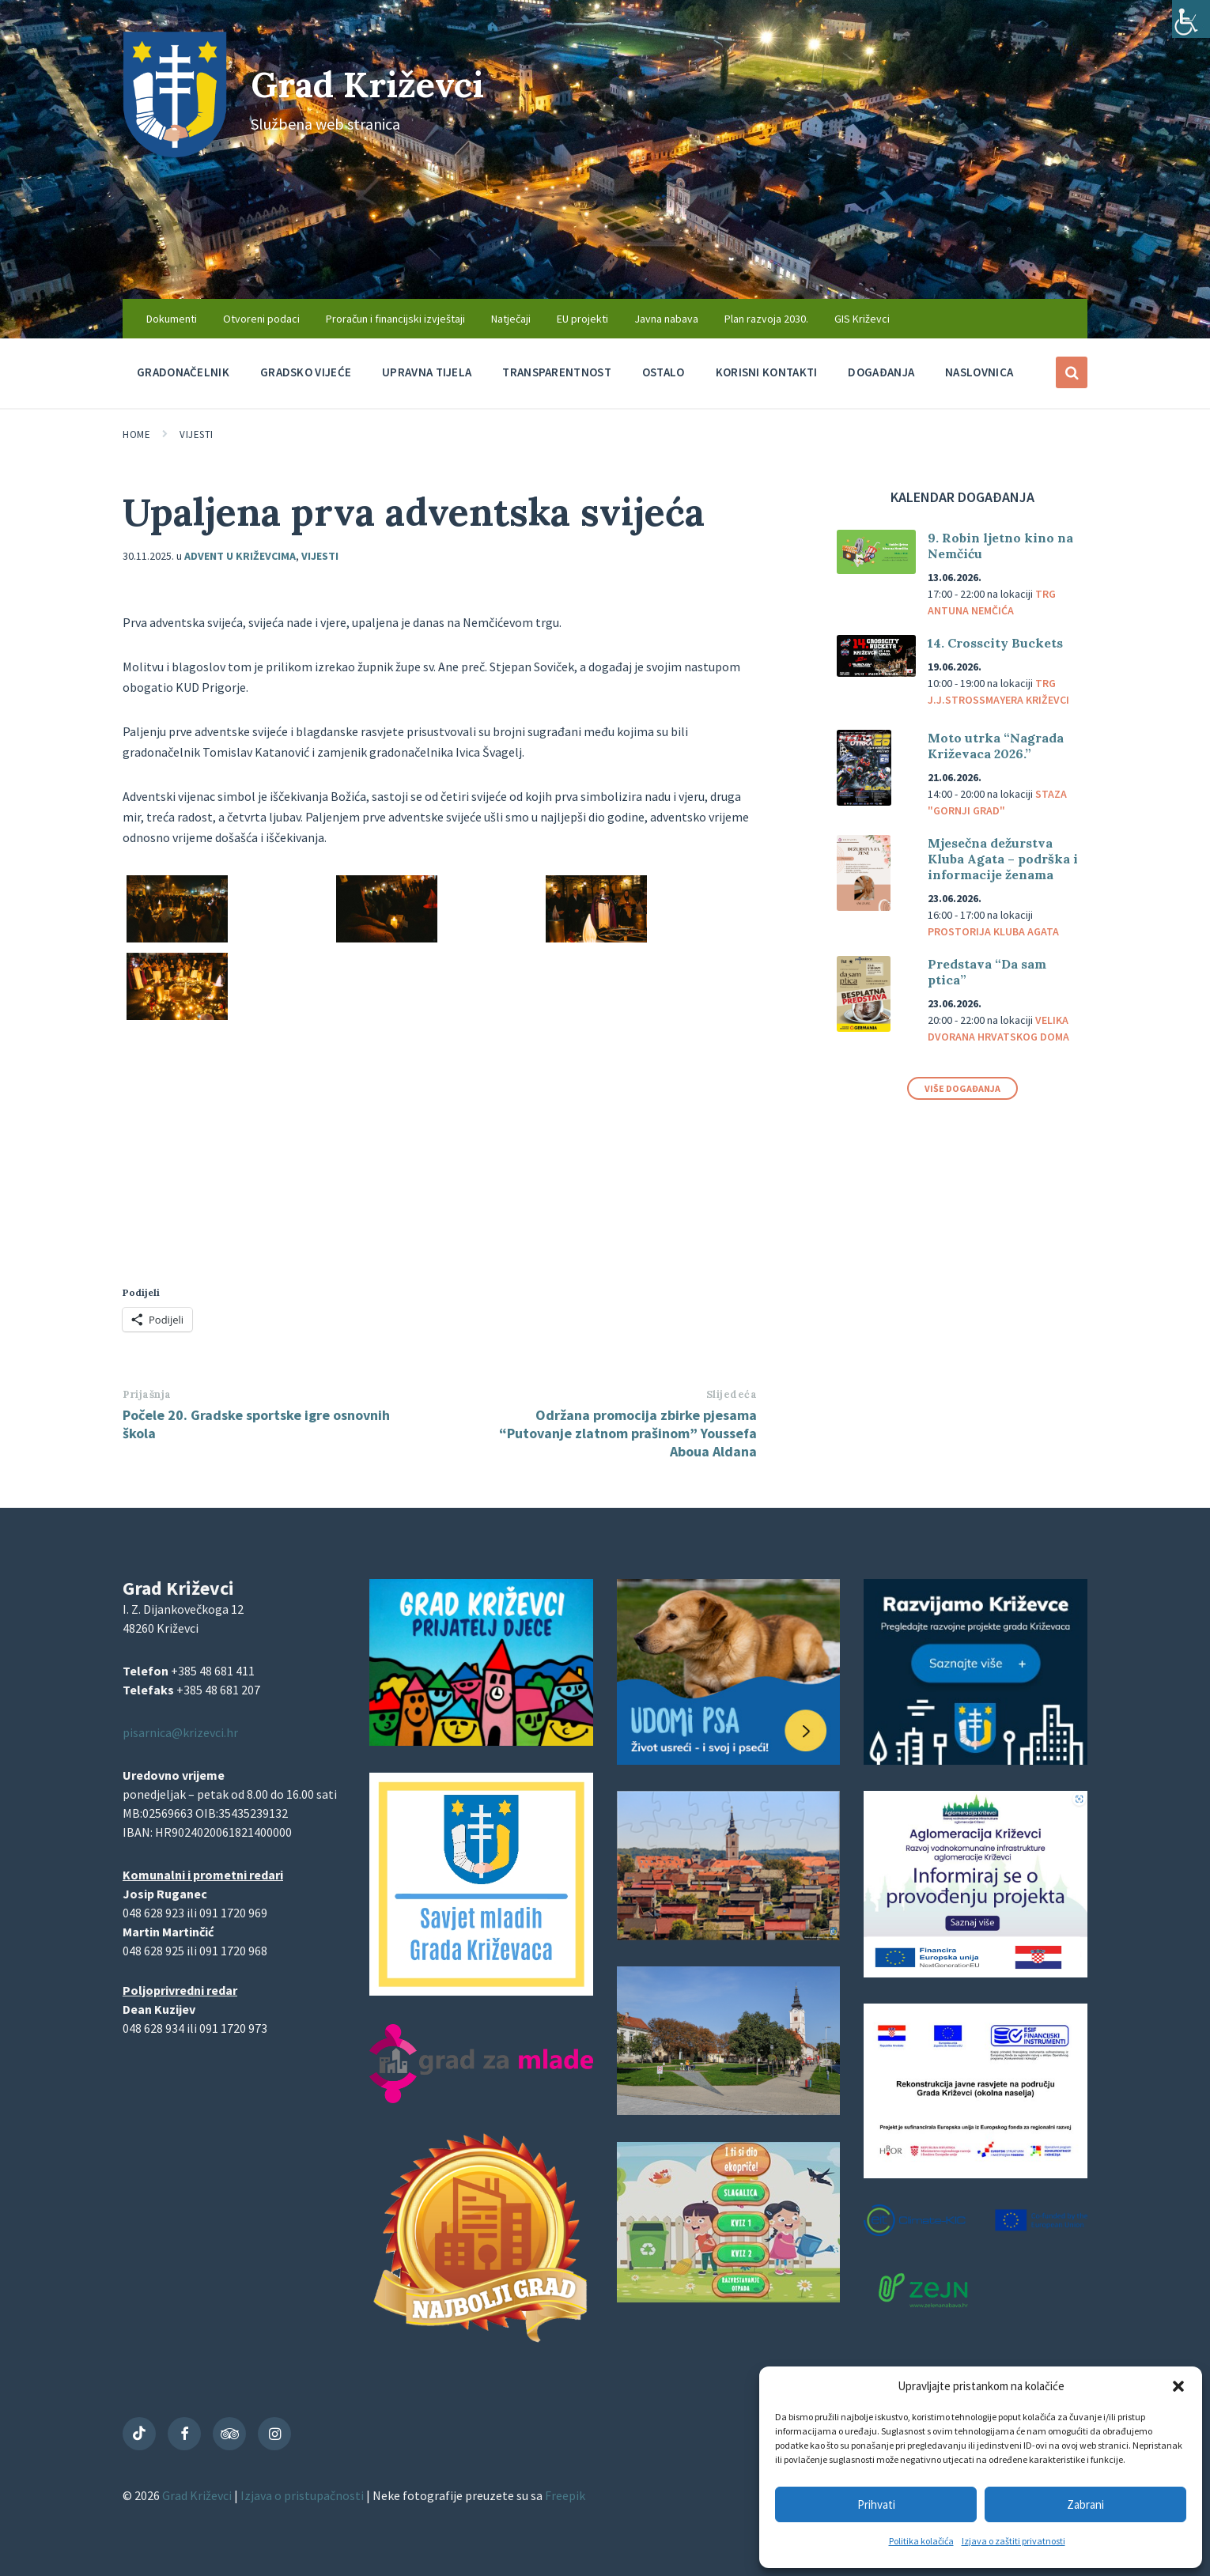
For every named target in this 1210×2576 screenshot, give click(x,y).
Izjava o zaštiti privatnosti (1013, 2541)
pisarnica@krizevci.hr (180, 1732)
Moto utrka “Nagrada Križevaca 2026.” (996, 745)
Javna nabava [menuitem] (666, 319)
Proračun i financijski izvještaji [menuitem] (395, 319)
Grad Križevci (377, 83)
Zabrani (1085, 2504)
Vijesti (197, 434)
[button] (1178, 2386)
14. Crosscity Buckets (995, 643)
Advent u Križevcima (240, 556)
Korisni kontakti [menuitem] (767, 372)
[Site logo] (175, 153)
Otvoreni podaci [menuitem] (261, 319)
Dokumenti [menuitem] (171, 319)
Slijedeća (732, 1394)
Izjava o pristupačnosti (303, 2495)
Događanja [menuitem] (881, 372)
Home (136, 434)
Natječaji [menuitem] (511, 319)
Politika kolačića (921, 2541)
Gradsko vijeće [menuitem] (305, 372)
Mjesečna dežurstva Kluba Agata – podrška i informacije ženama (1003, 858)
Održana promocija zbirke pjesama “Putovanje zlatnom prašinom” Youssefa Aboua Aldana (628, 1433)
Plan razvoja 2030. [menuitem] (766, 319)
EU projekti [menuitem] (582, 319)
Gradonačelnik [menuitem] (183, 372)
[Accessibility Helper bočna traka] (1191, 19)
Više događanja (962, 1088)
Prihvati (876, 2504)
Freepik (565, 2495)
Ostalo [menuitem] (663, 372)
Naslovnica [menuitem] (979, 372)
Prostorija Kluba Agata (993, 931)
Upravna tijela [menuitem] (426, 372)
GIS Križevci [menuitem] (862, 319)
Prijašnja (147, 1394)
